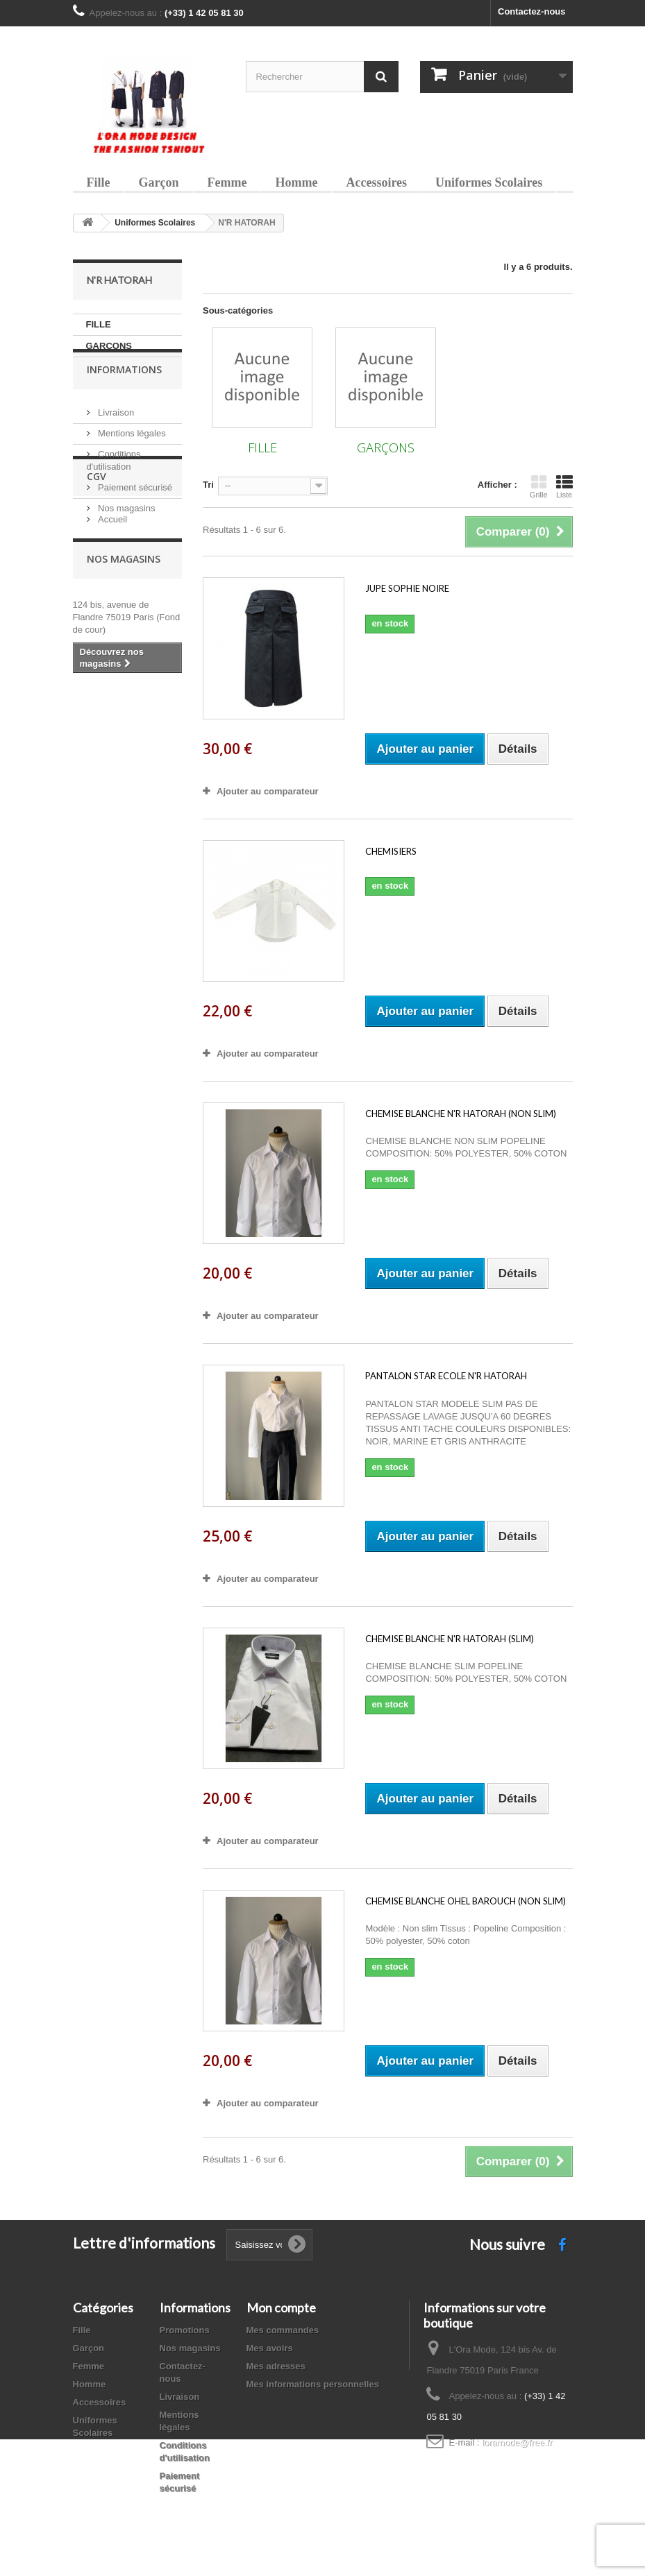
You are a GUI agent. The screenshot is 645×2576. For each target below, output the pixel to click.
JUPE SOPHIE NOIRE (407, 588)
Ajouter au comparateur (268, 791)
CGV (96, 583)
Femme (227, 182)
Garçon (159, 182)
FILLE (98, 324)
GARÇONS (109, 346)
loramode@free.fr (517, 2442)
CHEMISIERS (391, 851)
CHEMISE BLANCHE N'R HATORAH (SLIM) (449, 1638)
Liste (564, 486)
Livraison (115, 436)
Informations (124, 398)
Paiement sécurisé (134, 511)
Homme (296, 182)
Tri (208, 484)
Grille (539, 486)
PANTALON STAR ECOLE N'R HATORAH (446, 1375)
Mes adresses (275, 2366)
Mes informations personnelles (312, 2384)
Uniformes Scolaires (488, 182)
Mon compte (281, 2307)
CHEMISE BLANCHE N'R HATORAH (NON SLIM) (460, 1113)
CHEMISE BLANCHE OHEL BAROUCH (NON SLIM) (465, 1901)
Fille (98, 182)
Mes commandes (282, 2330)
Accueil (112, 621)
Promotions (185, 2330)
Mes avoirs (269, 2348)
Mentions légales (131, 457)
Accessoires (376, 182)
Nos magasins (126, 532)
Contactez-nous (532, 11)
